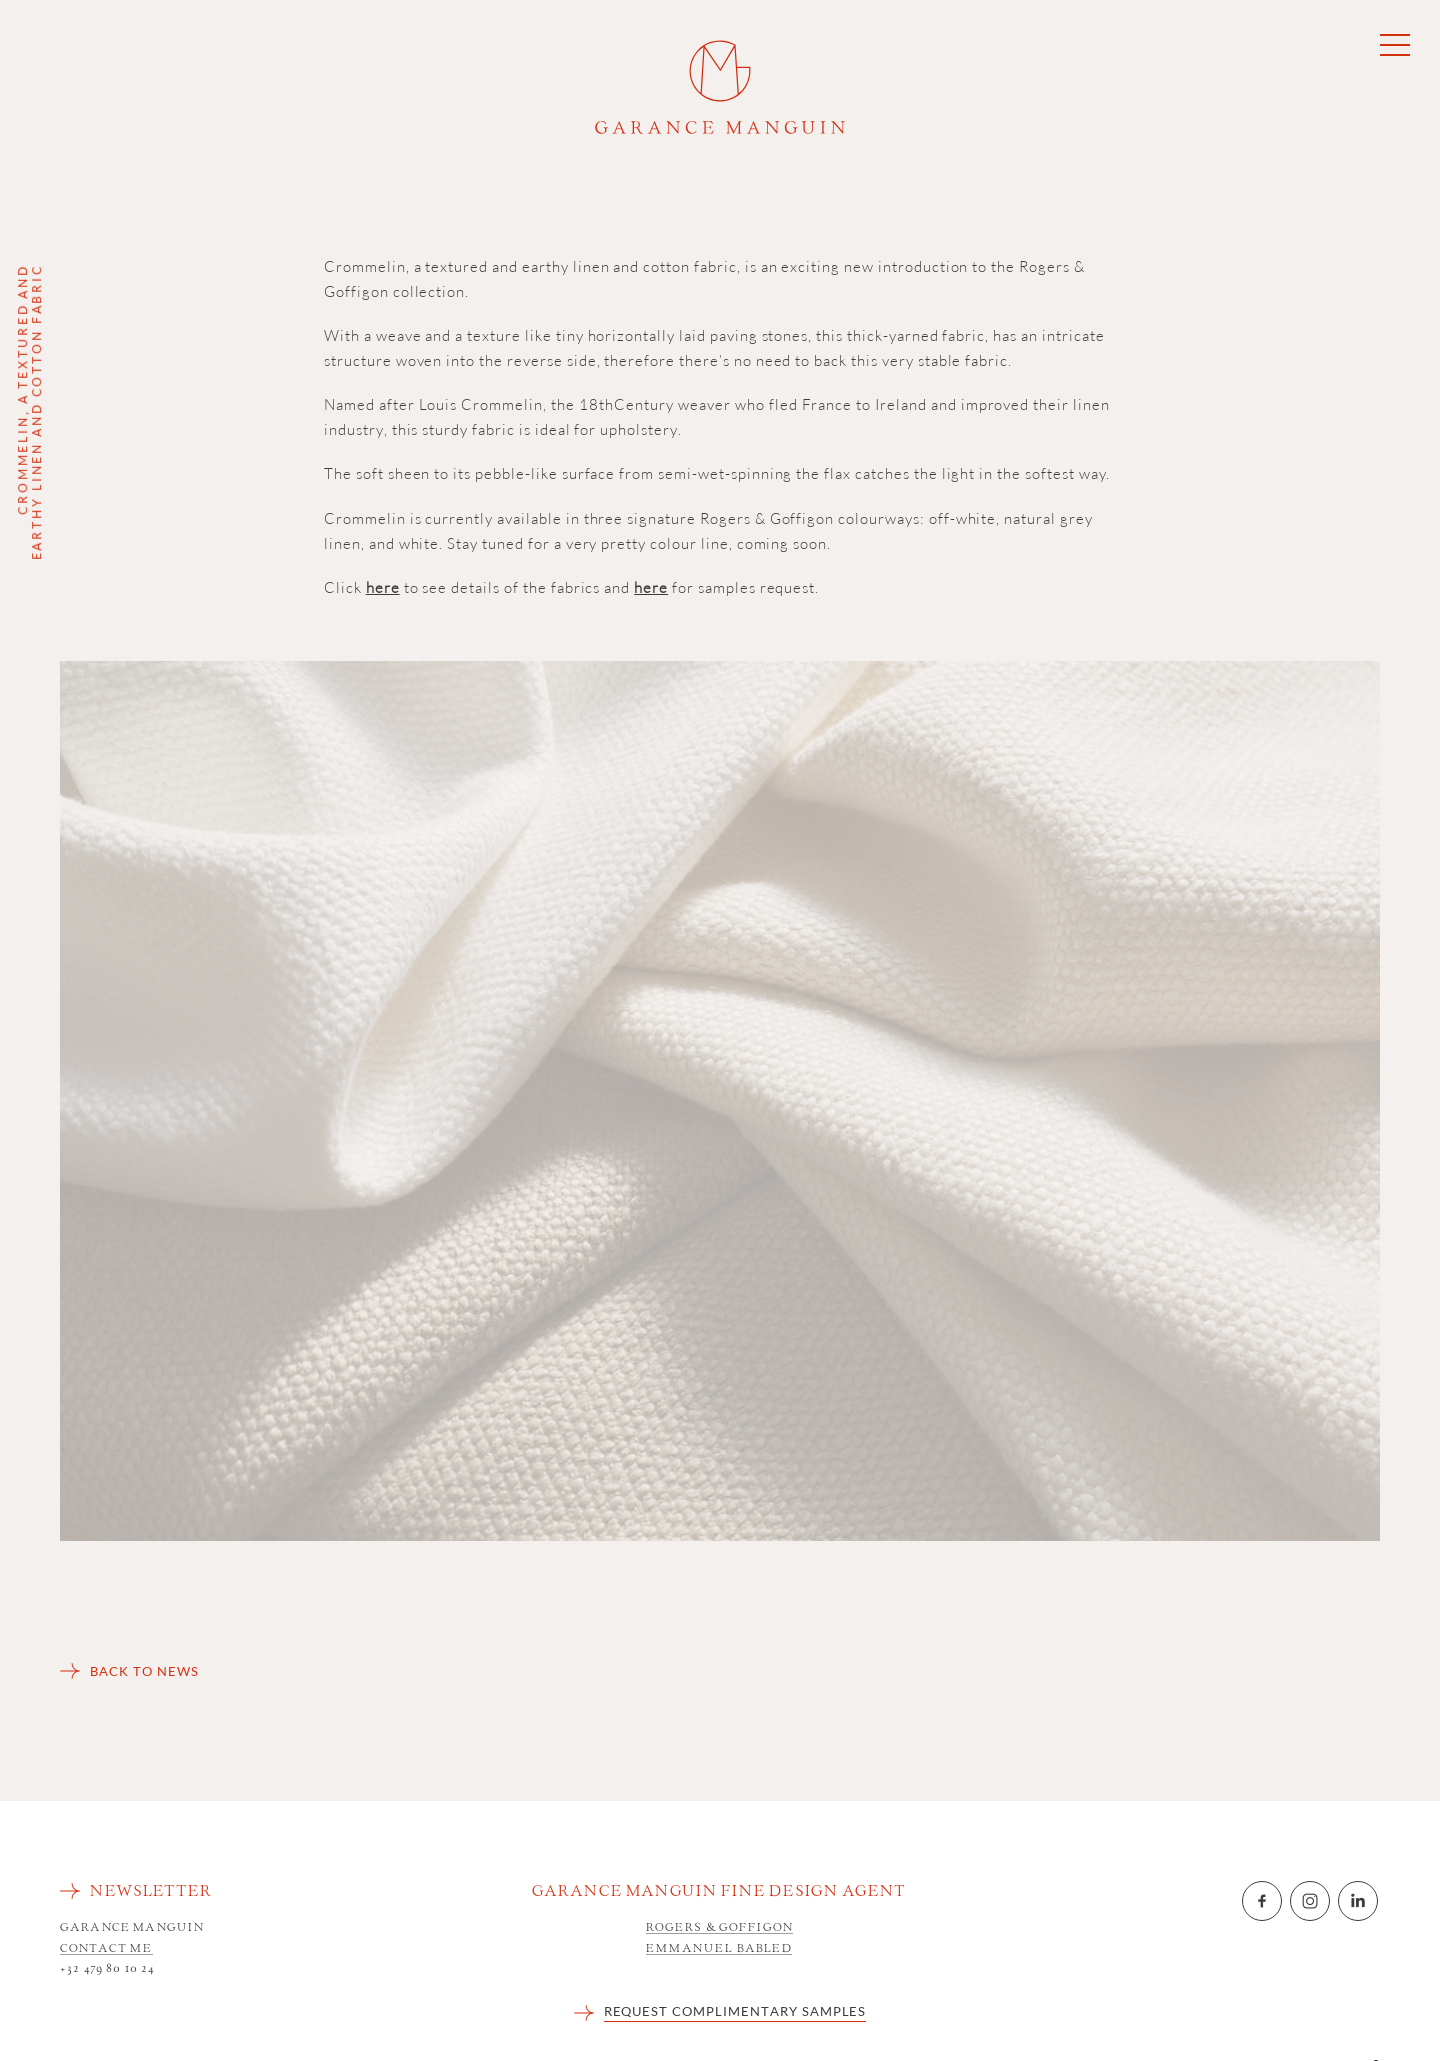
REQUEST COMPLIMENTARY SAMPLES (735, 2011)
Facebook (1262, 1901)
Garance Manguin (720, 87)
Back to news (144, 1671)
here (383, 587)
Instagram (1310, 1901)
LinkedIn (1358, 1901)
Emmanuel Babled (719, 1950)
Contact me (106, 1950)
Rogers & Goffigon (720, 1929)
